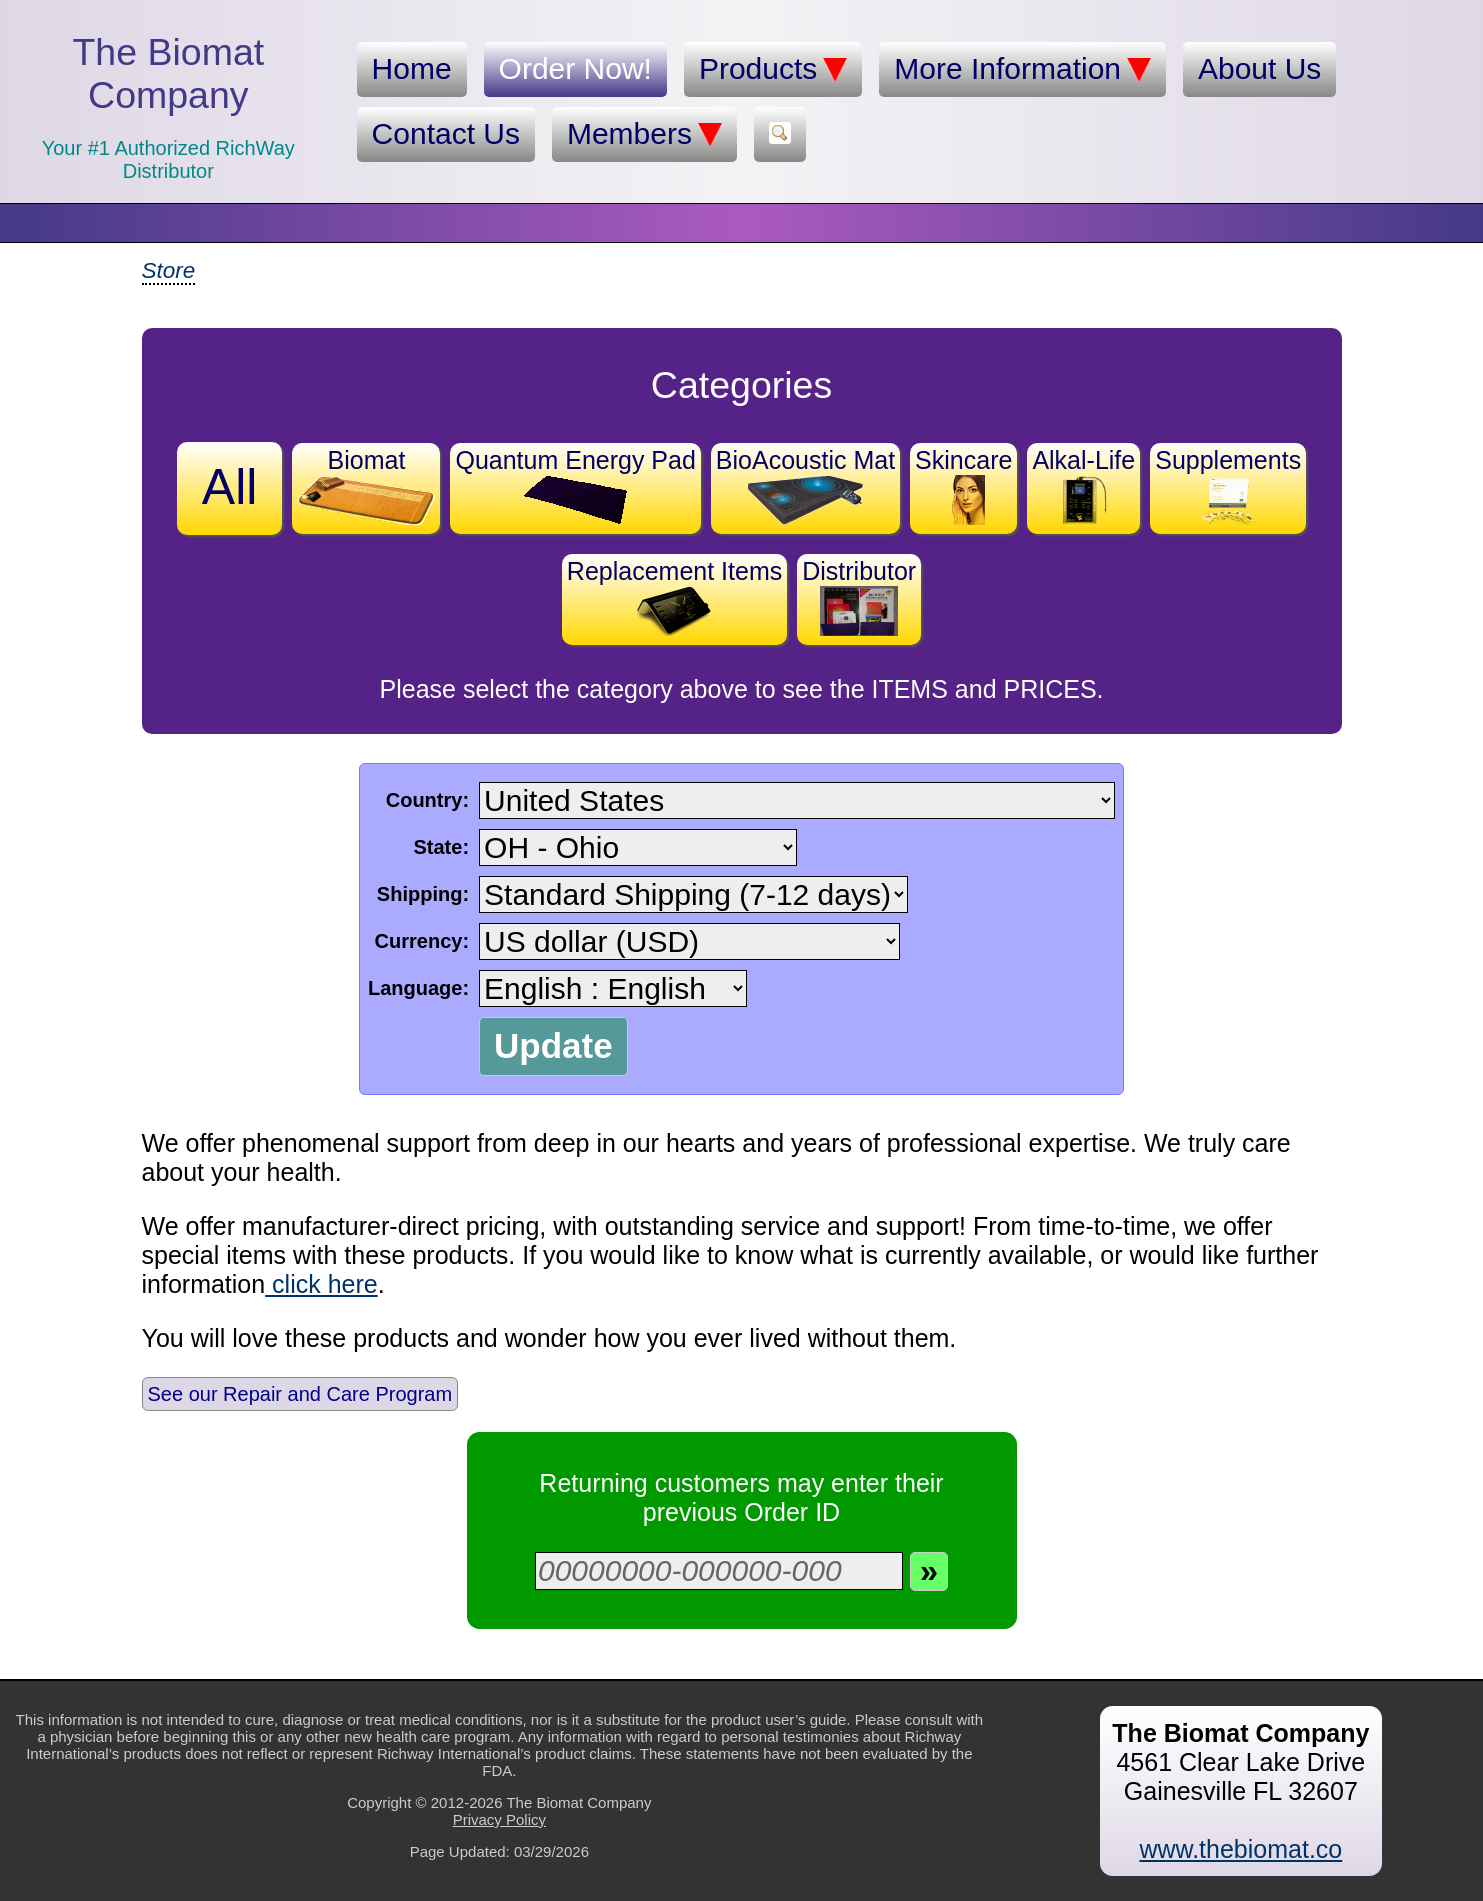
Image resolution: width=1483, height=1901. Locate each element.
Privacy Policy (499, 1819)
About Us (1259, 68)
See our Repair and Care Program (300, 1394)
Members (644, 134)
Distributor (859, 596)
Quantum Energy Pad (575, 485)
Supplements (1228, 485)
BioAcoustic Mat (805, 485)
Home (412, 68)
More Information (1022, 69)
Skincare (963, 485)
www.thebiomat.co (1240, 1849)
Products (773, 69)
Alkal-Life (1083, 485)
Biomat (366, 485)
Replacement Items (674, 596)
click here (321, 1284)
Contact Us (446, 133)
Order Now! (575, 68)
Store (169, 270)
